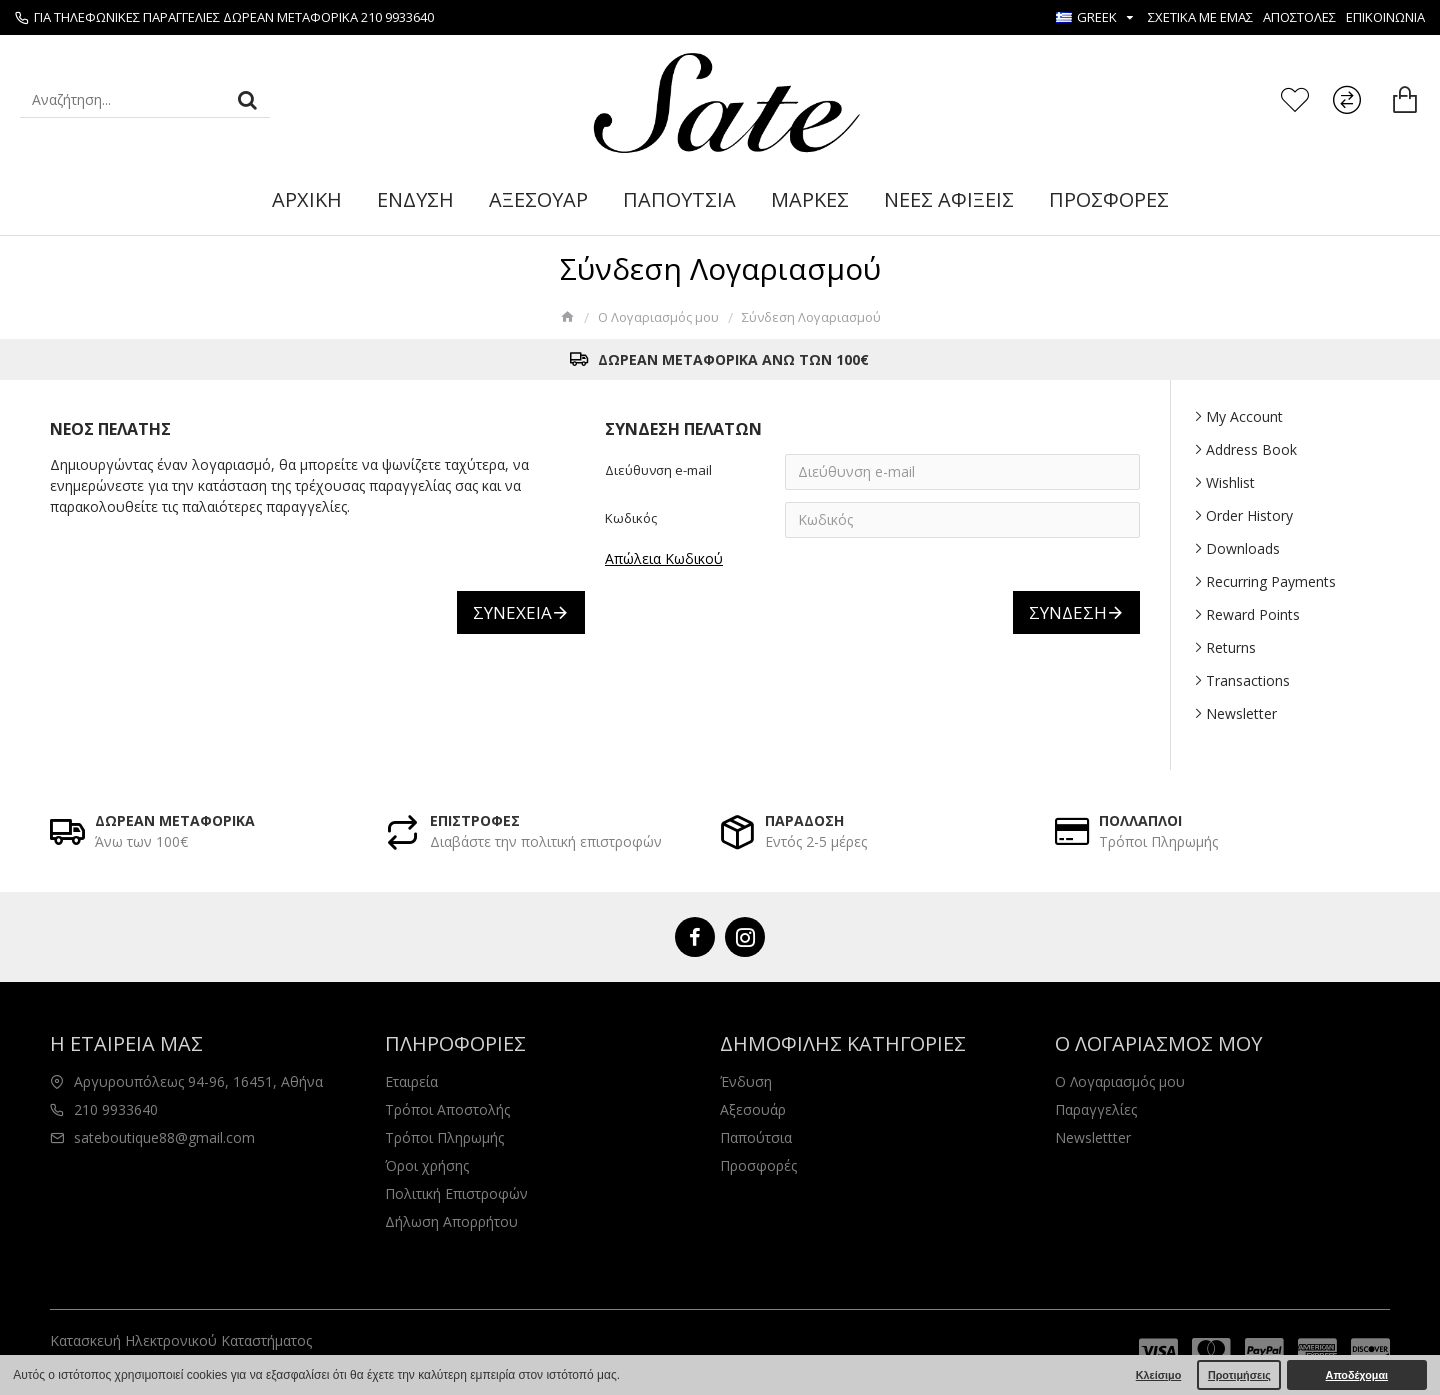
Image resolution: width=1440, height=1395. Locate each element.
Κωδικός (631, 518)
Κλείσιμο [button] (1159, 1375)
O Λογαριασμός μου (658, 317)
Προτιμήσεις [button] (1239, 1375)
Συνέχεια (512, 612)
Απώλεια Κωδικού (664, 558)
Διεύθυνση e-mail (658, 470)
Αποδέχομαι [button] (1357, 1375)
